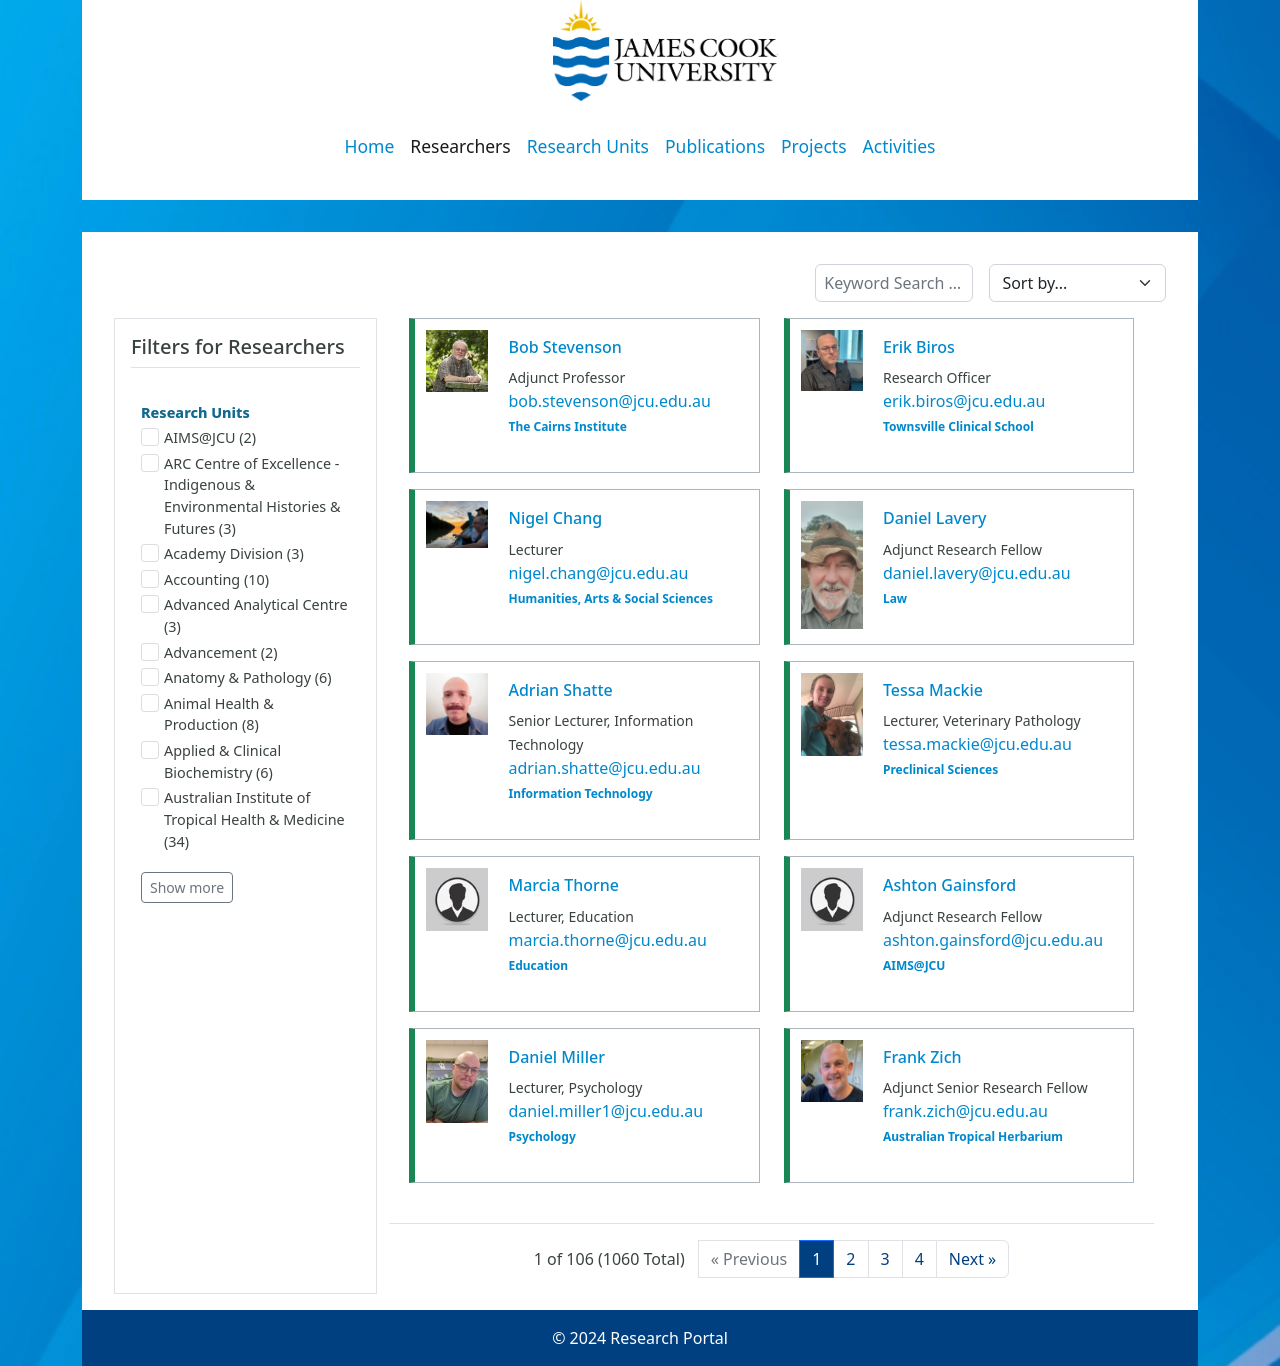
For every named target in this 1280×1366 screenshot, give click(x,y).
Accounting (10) (205, 579)
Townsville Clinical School (958, 427)
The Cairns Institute (567, 427)
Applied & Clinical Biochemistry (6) (211, 761)
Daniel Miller (556, 1057)
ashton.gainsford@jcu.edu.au (993, 940)
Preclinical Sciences (940, 770)
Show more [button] (187, 887)
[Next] (972, 1259)
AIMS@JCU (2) (198, 437)
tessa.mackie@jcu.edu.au (977, 744)
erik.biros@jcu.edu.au (964, 401)
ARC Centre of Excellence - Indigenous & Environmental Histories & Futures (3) (240, 496)
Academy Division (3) (222, 553)
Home (370, 146)
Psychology (541, 1137)
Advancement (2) (209, 652)
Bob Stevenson (564, 347)
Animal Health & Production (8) (207, 714)
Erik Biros (919, 347)
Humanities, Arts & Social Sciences (610, 599)
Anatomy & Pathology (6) (236, 677)
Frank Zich (922, 1057)
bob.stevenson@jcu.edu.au (609, 401)
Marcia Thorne (563, 885)
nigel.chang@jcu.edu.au (598, 573)
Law (895, 599)
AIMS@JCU (914, 966)
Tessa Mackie (933, 690)
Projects (814, 146)
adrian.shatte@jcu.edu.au (604, 768)
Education (538, 966)
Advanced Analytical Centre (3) (244, 615)
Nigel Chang (555, 518)
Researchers (460, 146)
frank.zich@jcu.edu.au (965, 1111)
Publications (715, 146)
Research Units (588, 146)
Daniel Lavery (934, 518)
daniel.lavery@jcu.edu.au (977, 573)
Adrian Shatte (560, 690)
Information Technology (580, 794)
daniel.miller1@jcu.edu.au (605, 1111)
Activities (899, 146)
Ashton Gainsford (949, 885)
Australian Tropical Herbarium (973, 1137)
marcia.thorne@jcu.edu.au (607, 940)
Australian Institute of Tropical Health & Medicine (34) (243, 819)
